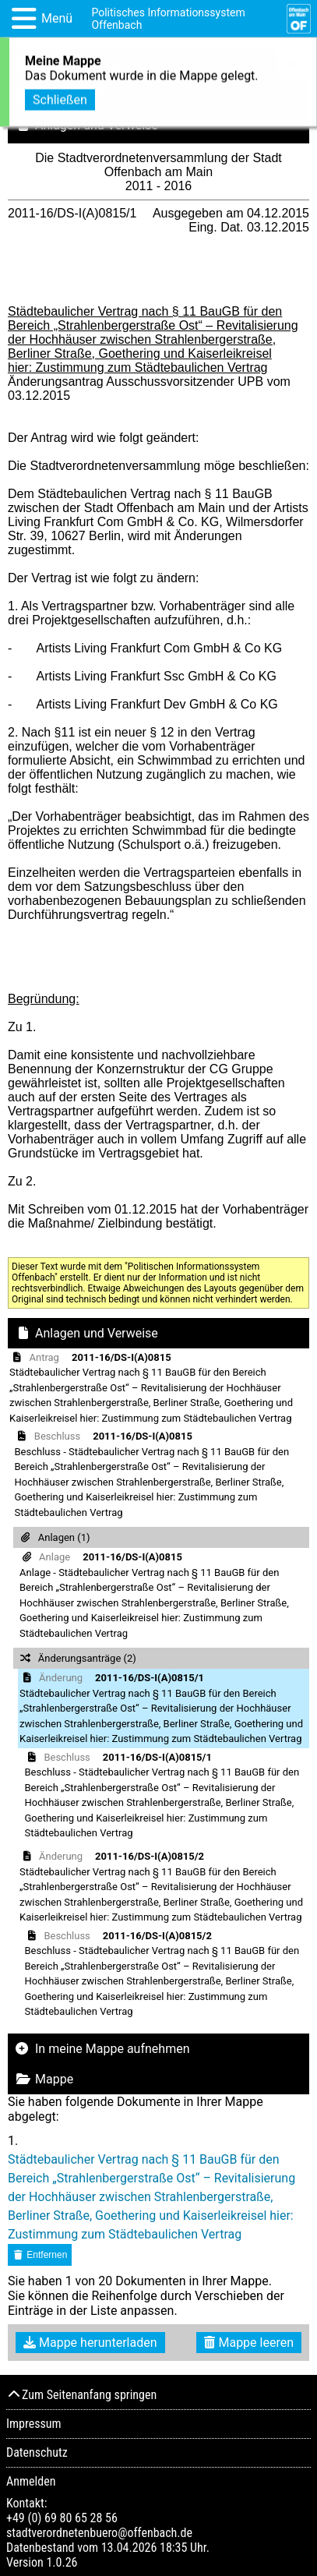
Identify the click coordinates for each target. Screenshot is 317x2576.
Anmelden (30, 2481)
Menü (56, 18)
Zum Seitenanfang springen (81, 2394)
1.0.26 (61, 2562)
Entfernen (39, 2254)
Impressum (34, 2423)
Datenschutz (37, 2452)
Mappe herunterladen (90, 2342)
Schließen (60, 97)
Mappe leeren (249, 2342)
